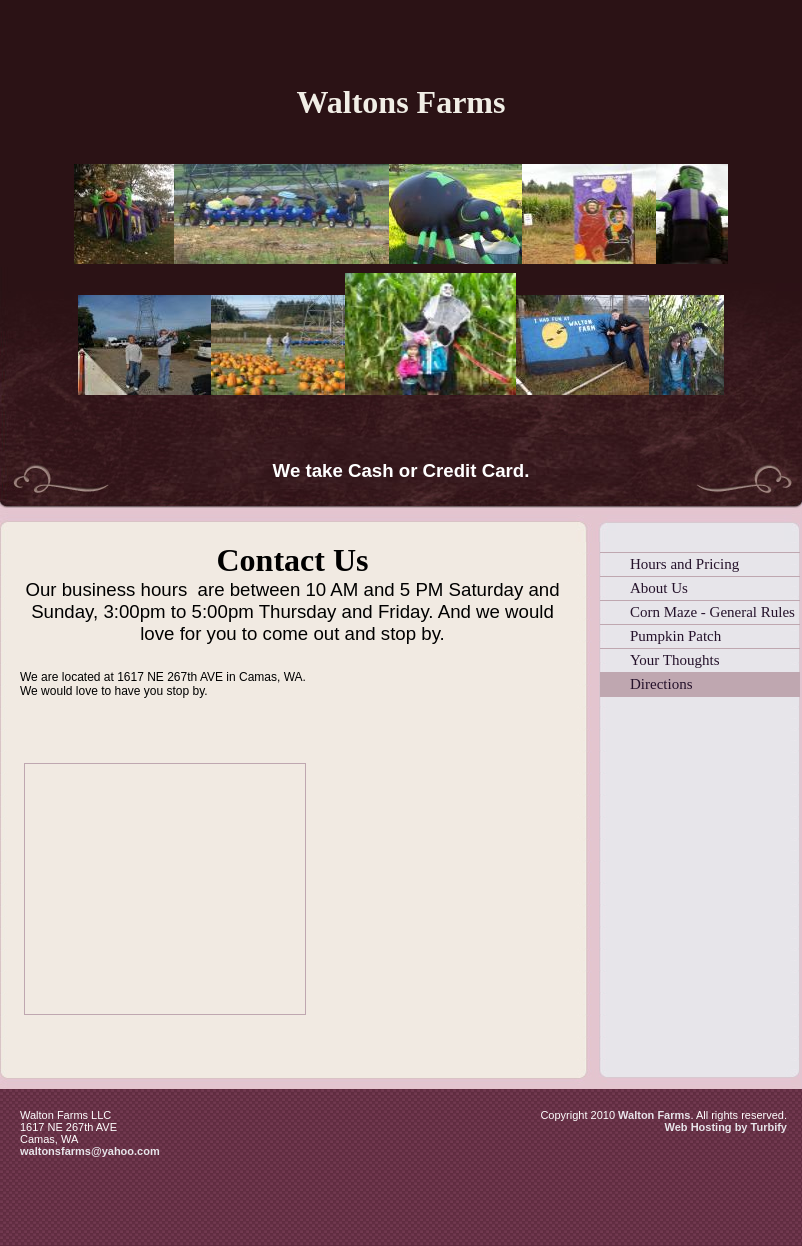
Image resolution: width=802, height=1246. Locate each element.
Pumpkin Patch (675, 636)
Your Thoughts (674, 660)
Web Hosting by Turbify (726, 1127)
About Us (659, 588)
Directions (661, 684)
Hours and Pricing (684, 564)
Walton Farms (654, 1115)
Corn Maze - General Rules (712, 612)
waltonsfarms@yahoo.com (90, 1151)
